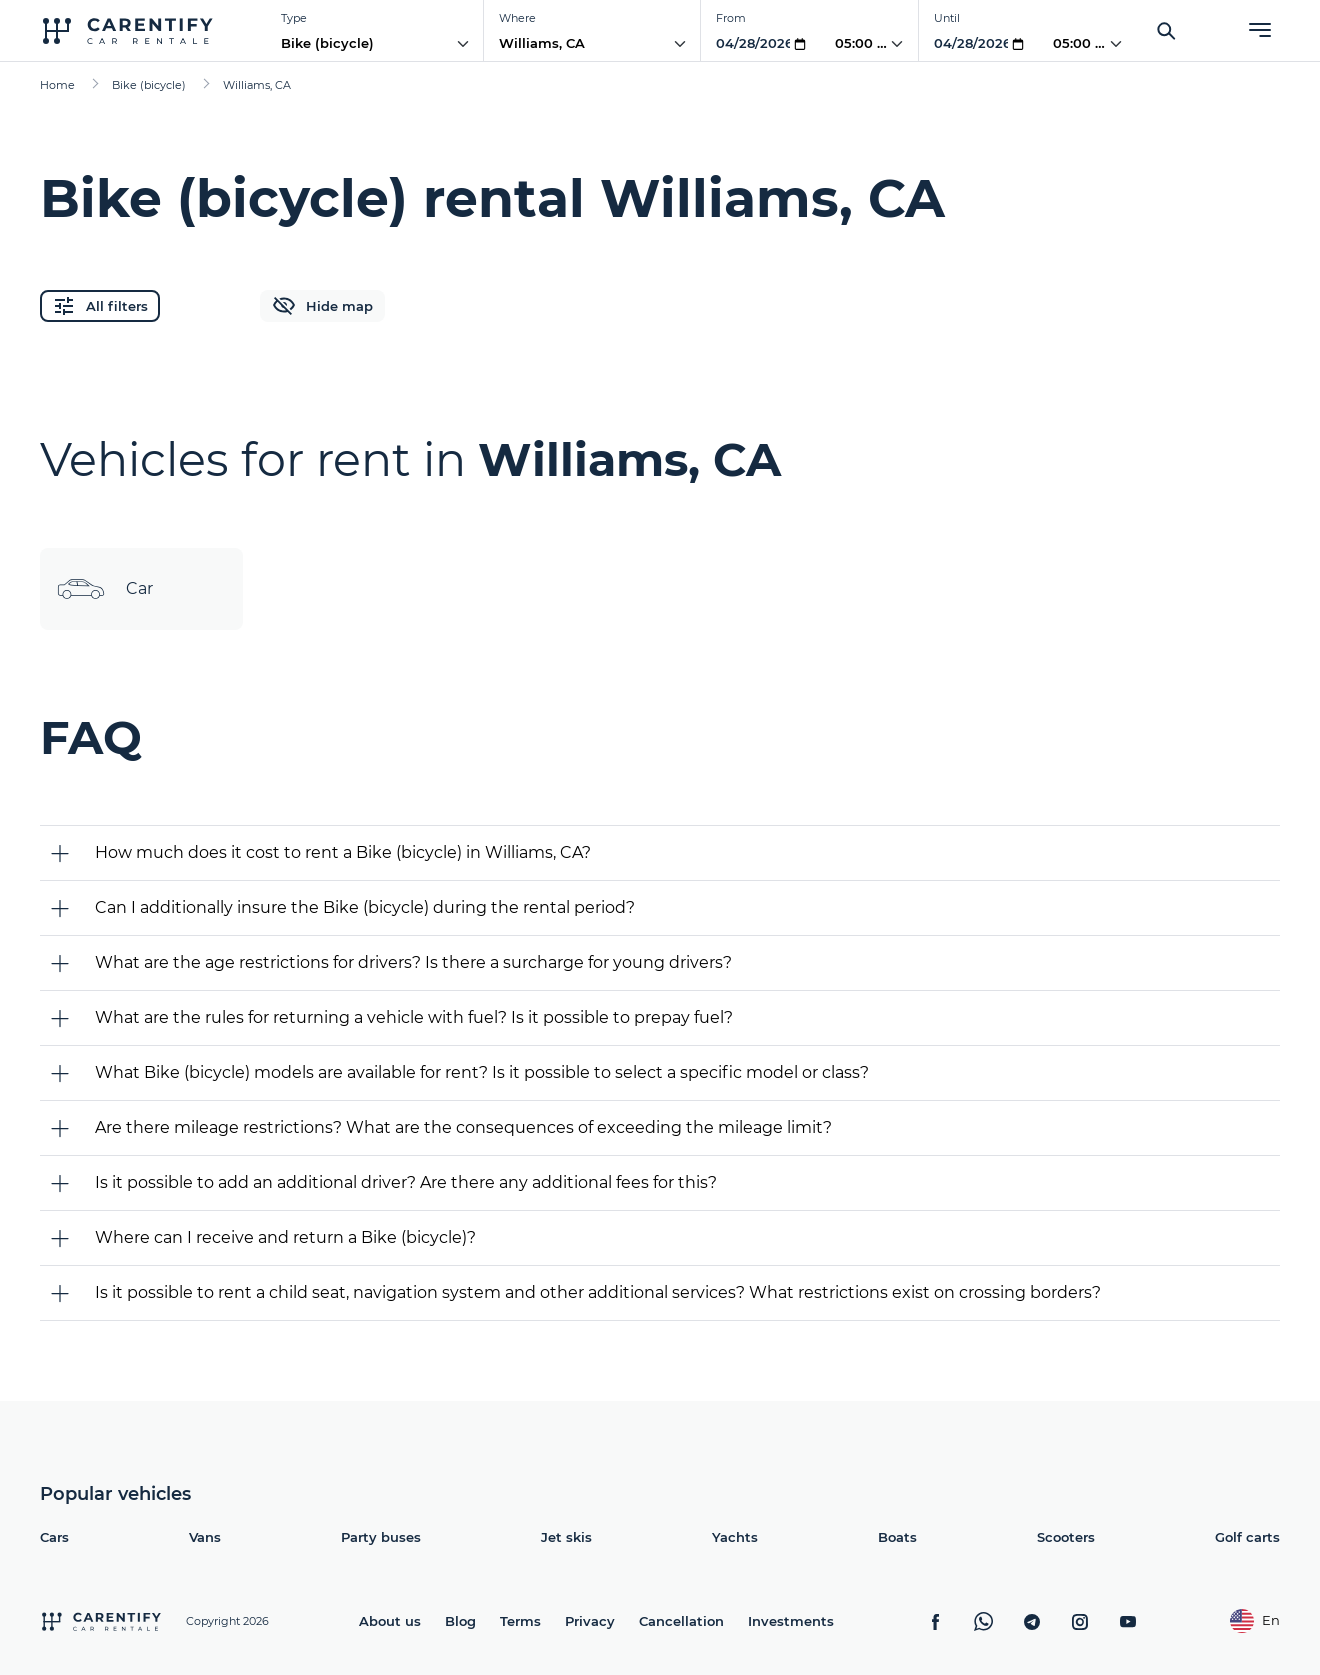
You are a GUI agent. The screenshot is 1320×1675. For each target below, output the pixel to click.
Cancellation (681, 1621)
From (731, 18)
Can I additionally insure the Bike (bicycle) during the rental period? (365, 907)
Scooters (1066, 1537)
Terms (520, 1621)
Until (947, 18)
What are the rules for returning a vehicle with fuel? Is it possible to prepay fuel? (414, 1017)
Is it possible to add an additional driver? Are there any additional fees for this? (406, 1182)
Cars (54, 1537)
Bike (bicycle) (327, 43)
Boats (897, 1537)
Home (57, 85)
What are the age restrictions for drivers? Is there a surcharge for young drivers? (413, 962)
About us (390, 1621)
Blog (460, 1621)
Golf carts (1247, 1537)
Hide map (322, 306)
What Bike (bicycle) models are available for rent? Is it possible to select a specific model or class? (482, 1072)
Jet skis (566, 1537)
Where (517, 18)
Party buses (381, 1537)
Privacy (590, 1621)
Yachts (735, 1537)
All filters (100, 306)
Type (294, 18)
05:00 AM (867, 43)
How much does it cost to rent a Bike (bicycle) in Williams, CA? (343, 852)
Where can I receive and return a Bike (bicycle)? (285, 1237)
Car (104, 589)
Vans (205, 1537)
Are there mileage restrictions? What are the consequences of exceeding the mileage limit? (463, 1127)
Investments (791, 1621)
